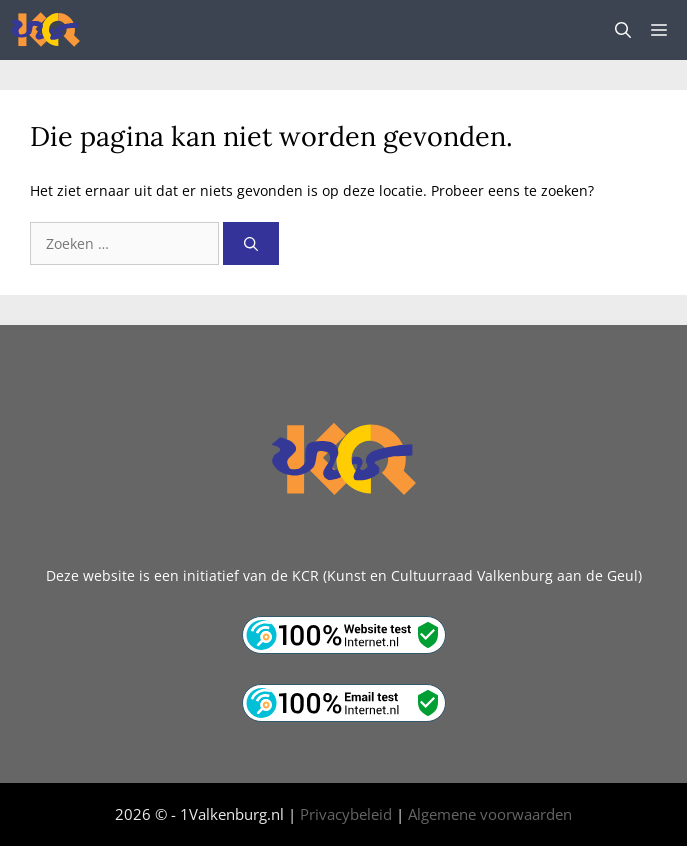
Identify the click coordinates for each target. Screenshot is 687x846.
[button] (623, 30)
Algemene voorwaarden (490, 814)
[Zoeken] (251, 243)
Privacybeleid (346, 814)
